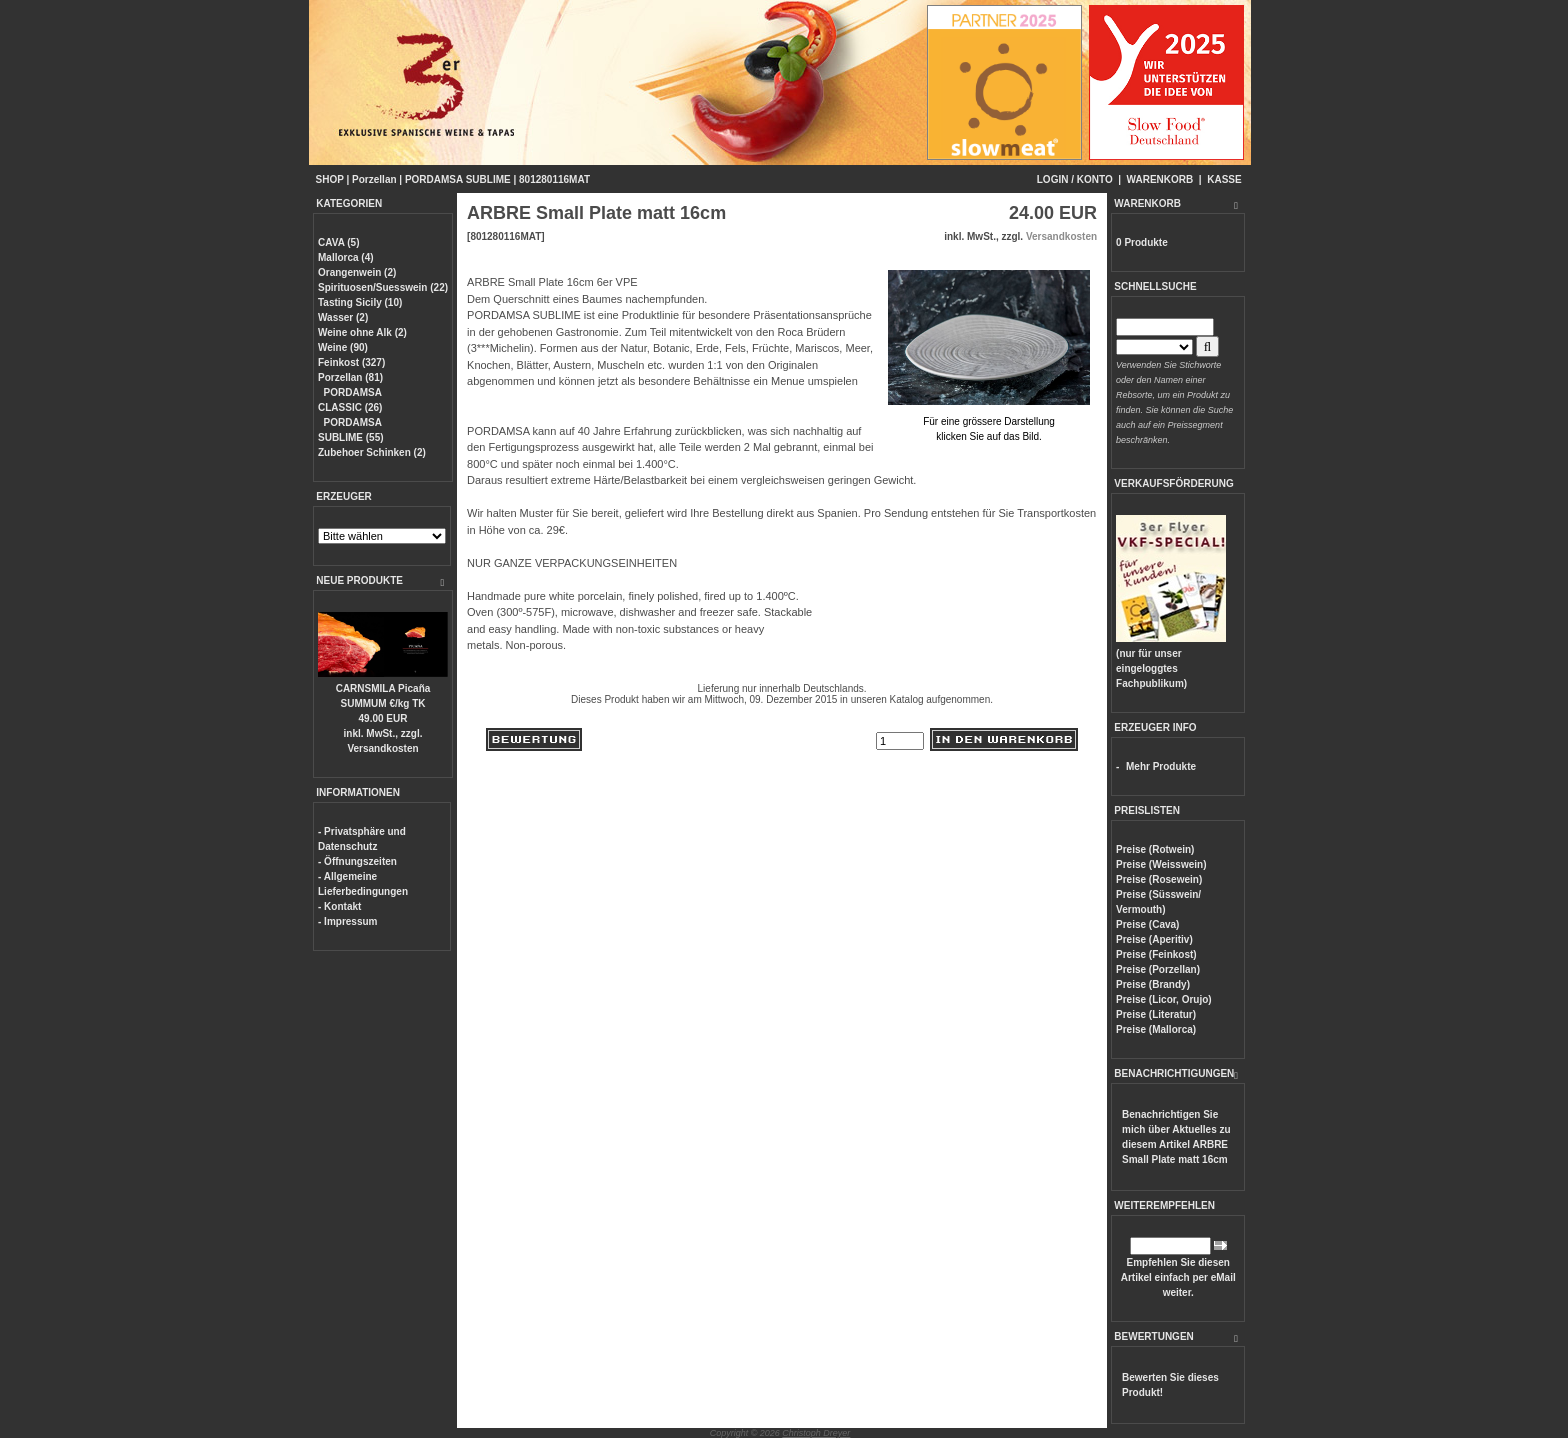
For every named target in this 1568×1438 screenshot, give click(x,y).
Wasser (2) (343, 317)
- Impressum (347, 921)
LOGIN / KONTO (1075, 179)
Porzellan (374, 179)
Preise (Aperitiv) (1154, 939)
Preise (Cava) (1147, 924)
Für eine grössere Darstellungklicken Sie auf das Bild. (989, 421)
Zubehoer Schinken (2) (372, 452)
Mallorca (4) (346, 257)
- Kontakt (339, 906)
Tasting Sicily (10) (360, 302)
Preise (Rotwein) (1155, 849)
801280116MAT (554, 179)
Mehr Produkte (1161, 766)
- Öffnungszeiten (357, 861)
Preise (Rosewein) (1159, 879)
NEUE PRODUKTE (359, 580)
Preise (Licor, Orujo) (1164, 999)
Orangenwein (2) (357, 272)
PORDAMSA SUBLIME (458, 179)
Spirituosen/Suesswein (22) (383, 287)
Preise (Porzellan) (1158, 969)
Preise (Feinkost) (1156, 954)
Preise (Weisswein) (1161, 864)
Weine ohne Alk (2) (362, 332)
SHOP (330, 179)
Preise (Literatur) (1156, 1014)
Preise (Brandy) (1153, 984)
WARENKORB (1160, 179)
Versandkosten (382, 748)
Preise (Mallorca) (1156, 1029)
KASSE (1224, 179)
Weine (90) (343, 347)
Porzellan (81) (350, 377)
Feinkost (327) (351, 362)
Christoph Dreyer (816, 1433)
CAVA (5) (338, 242)
